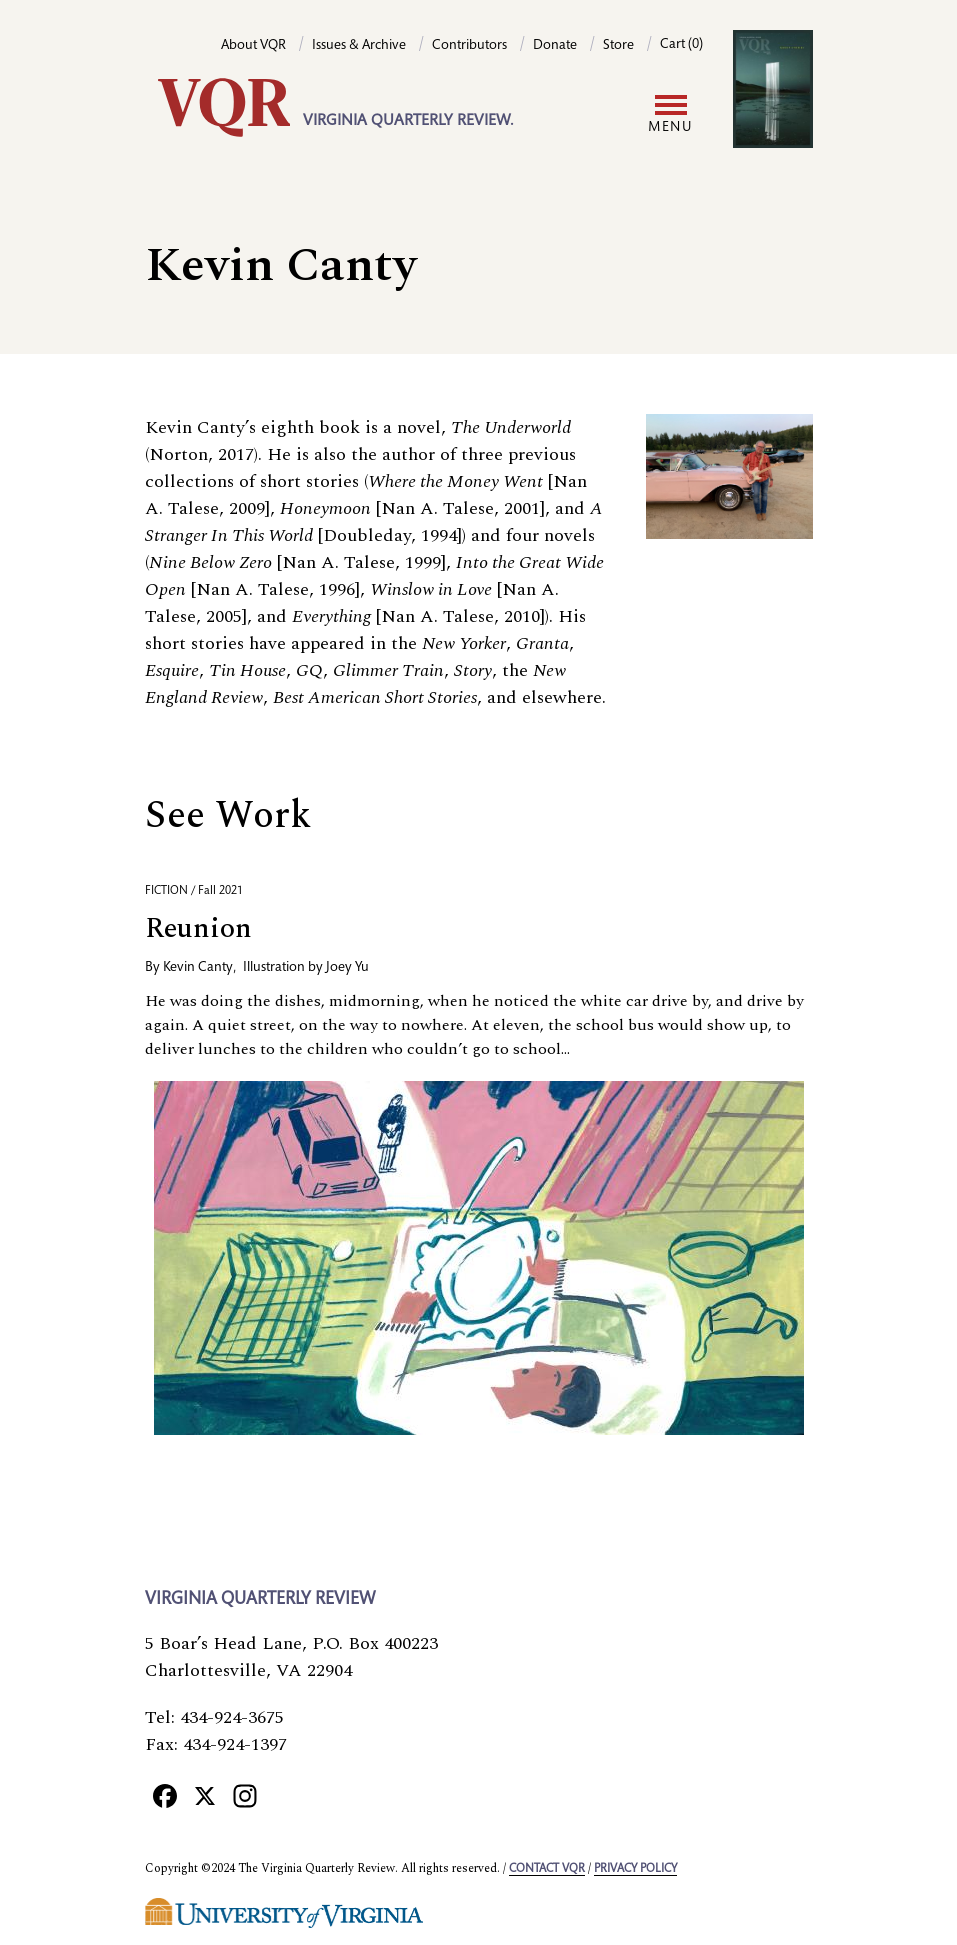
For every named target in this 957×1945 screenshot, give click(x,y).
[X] (205, 1795)
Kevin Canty (198, 968)
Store (618, 46)
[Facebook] (165, 1795)
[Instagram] (245, 1795)
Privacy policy (635, 1869)
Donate (555, 46)
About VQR (253, 46)
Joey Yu (347, 968)
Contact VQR (547, 1869)
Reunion (198, 928)
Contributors (469, 46)
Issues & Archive (359, 46)
